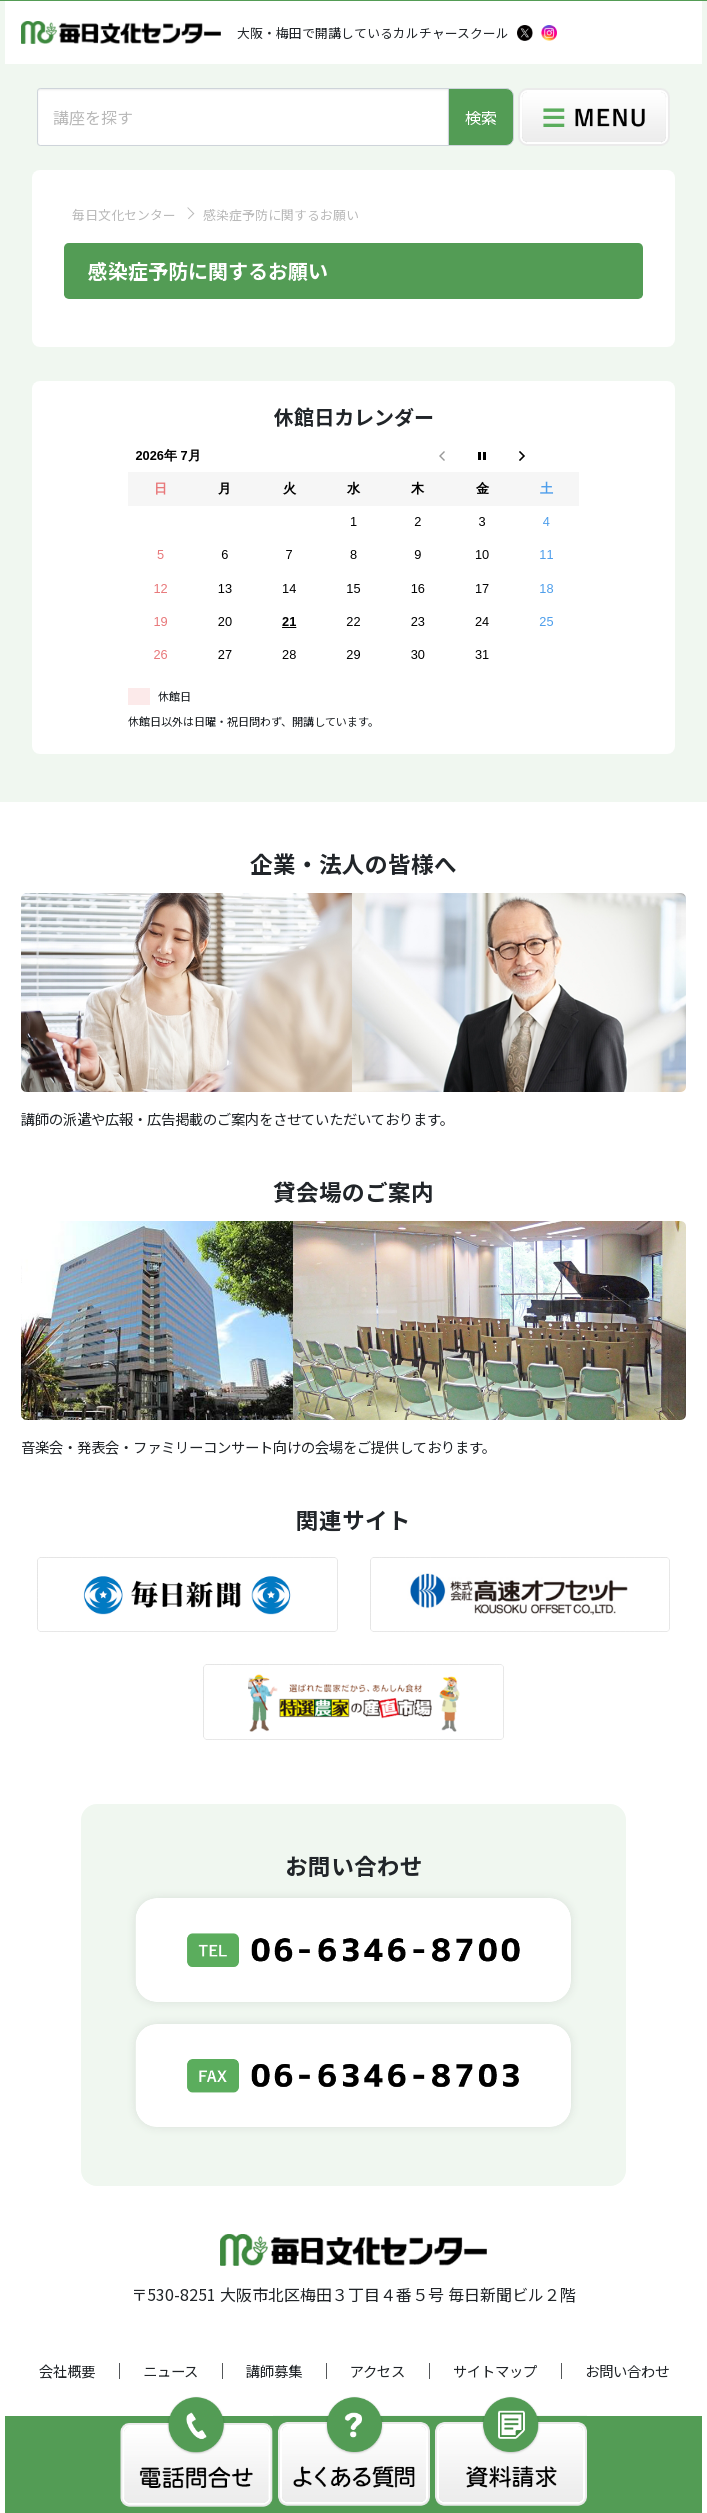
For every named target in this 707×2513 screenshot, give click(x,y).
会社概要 (67, 2370)
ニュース (170, 2370)
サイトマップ (495, 2370)
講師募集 (274, 2370)
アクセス (377, 2370)
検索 (481, 117)
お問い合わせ (627, 2370)
